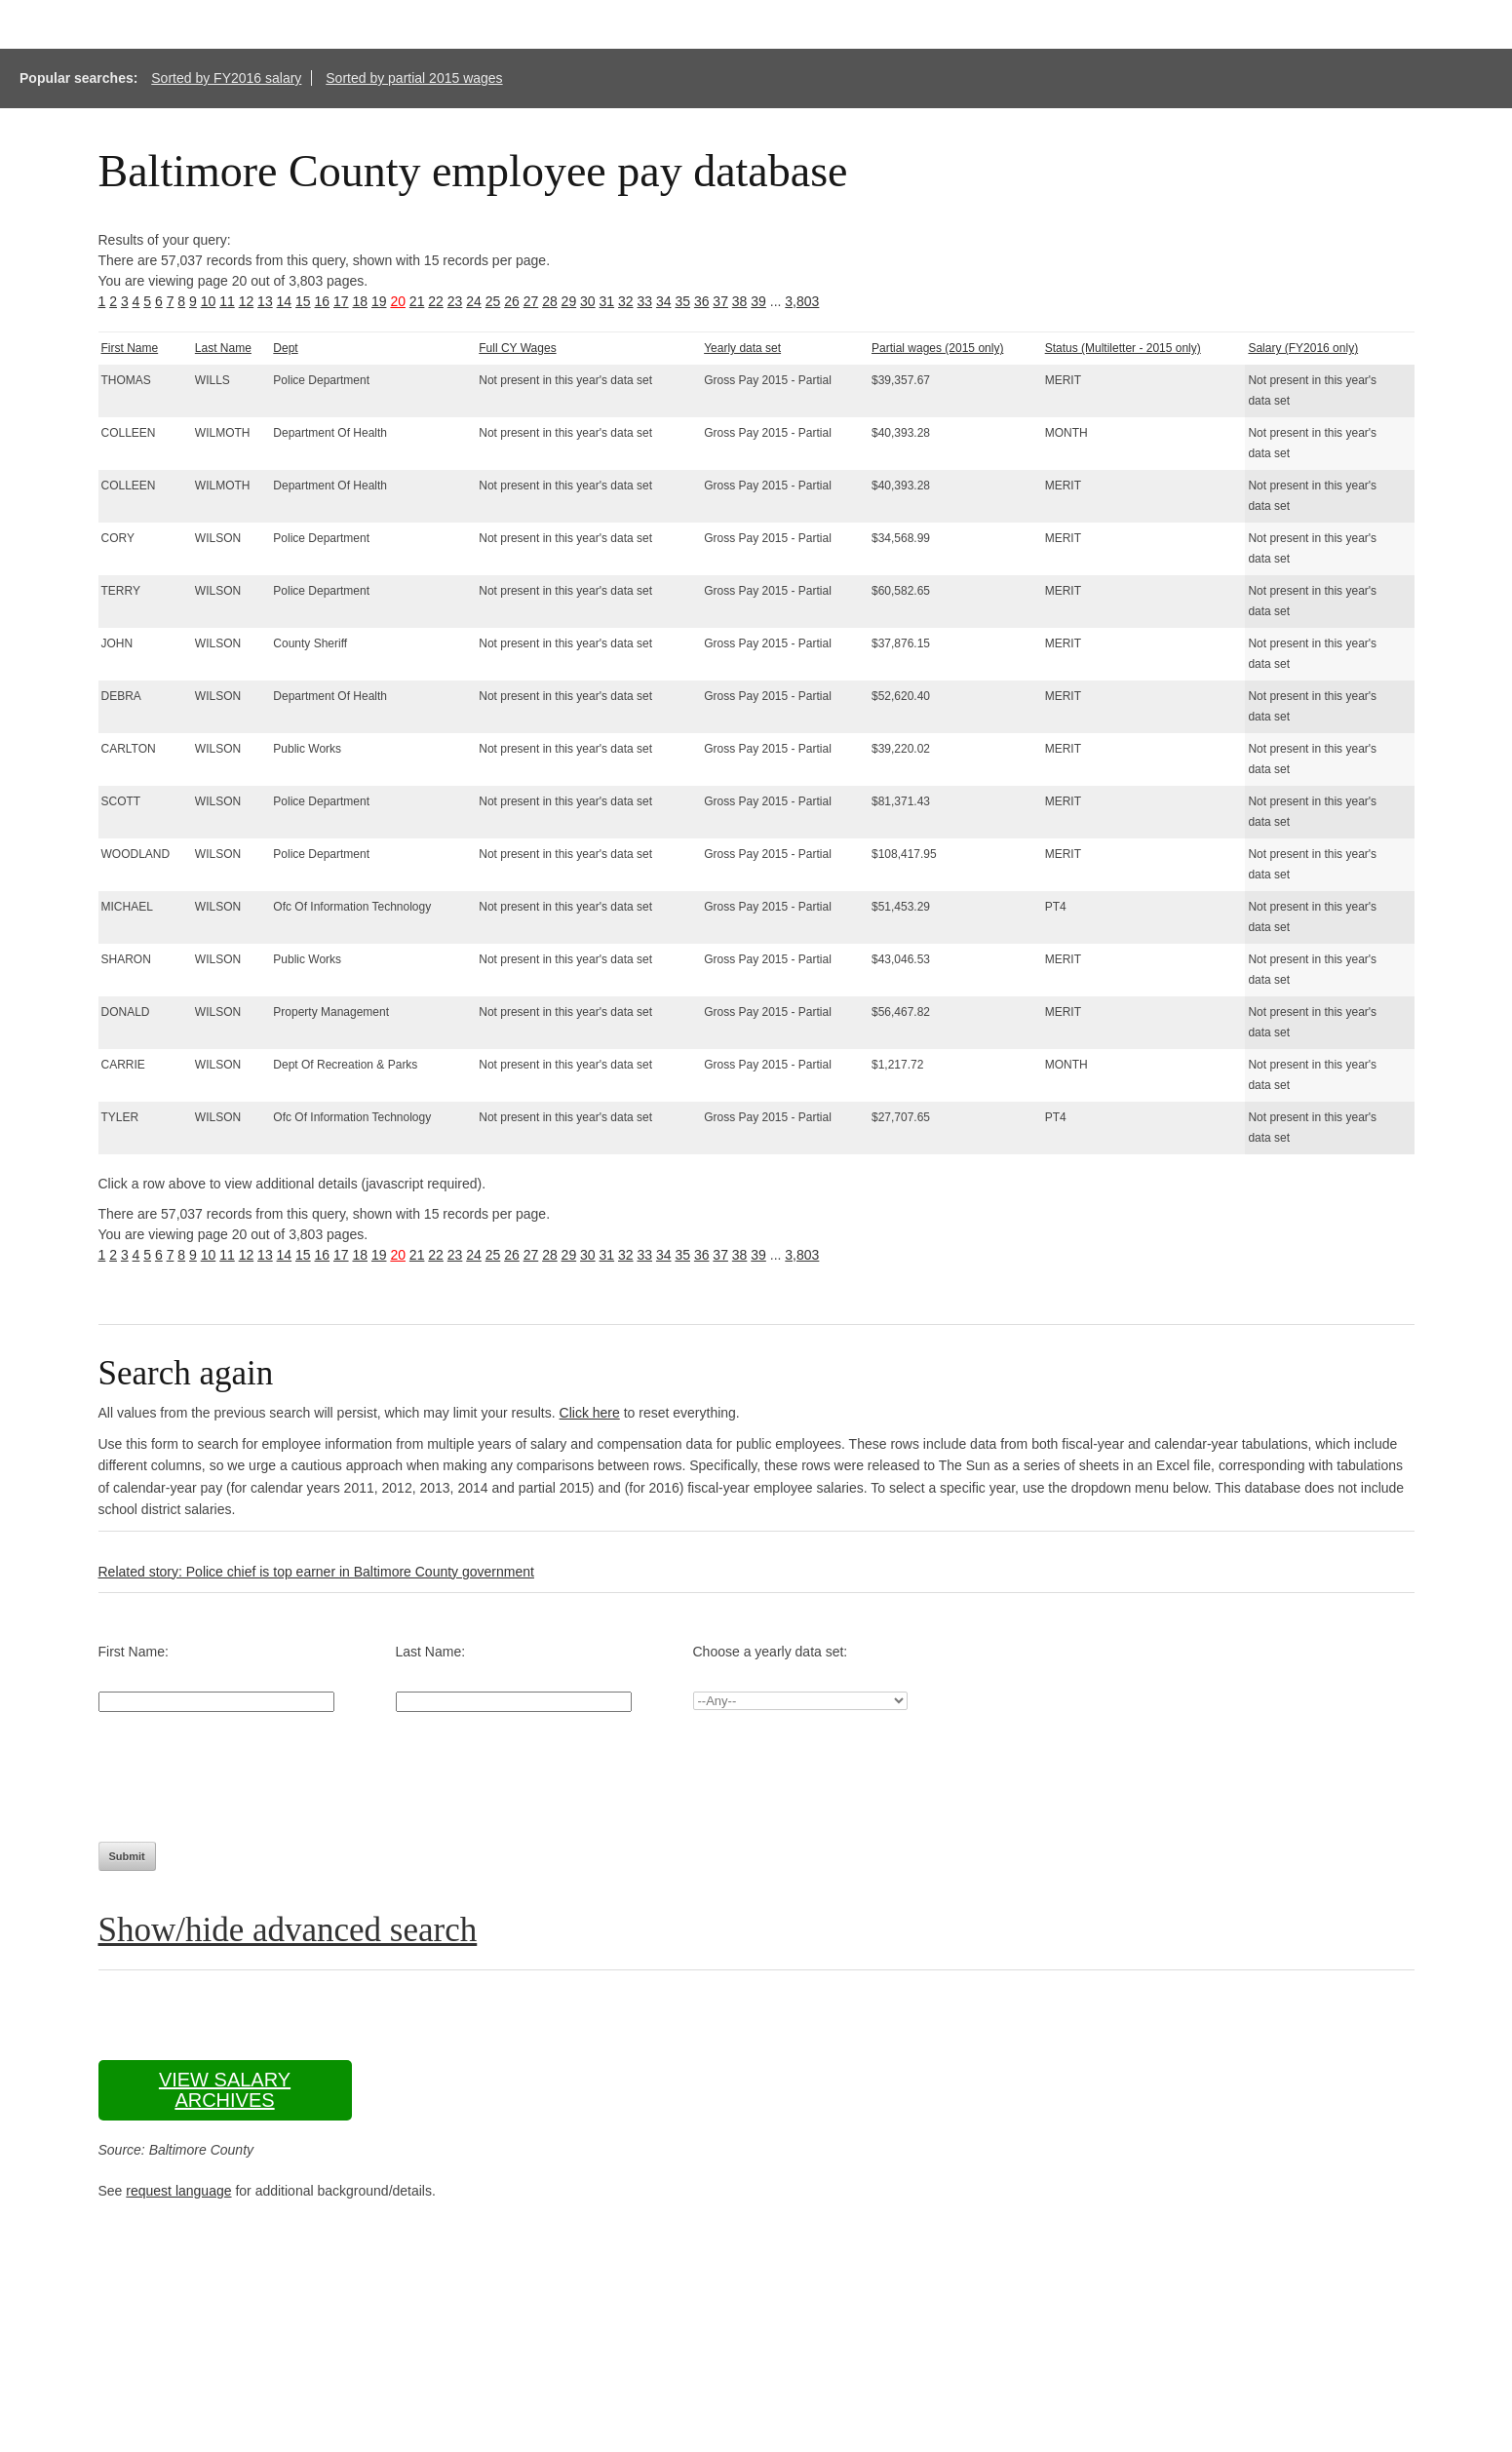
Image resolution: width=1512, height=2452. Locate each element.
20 (398, 301)
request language (178, 2191)
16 (322, 301)
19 (379, 301)
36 (702, 301)
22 (436, 301)
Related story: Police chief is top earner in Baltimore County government (316, 1571)
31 (607, 301)
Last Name (223, 348)
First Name (130, 348)
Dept (285, 348)
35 (682, 301)
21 (417, 301)
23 (455, 301)
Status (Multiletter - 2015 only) (1123, 348)
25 (493, 301)
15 (303, 301)
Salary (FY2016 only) (1303, 348)
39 (758, 301)
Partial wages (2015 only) (937, 348)
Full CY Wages (517, 348)
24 (474, 301)
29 (569, 301)
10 (208, 301)
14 (284, 301)
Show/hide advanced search (288, 1930)
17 (341, 301)
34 (664, 301)
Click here (590, 1413)
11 (227, 301)
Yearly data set (742, 348)
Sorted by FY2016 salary (226, 78)
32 (626, 301)
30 (588, 301)
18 (360, 301)
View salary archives (225, 2090)
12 (246, 301)
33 (644, 301)
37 (720, 301)
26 (512, 301)
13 (265, 301)
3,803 (802, 301)
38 (740, 301)
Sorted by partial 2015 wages (414, 78)
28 (550, 301)
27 (531, 301)
